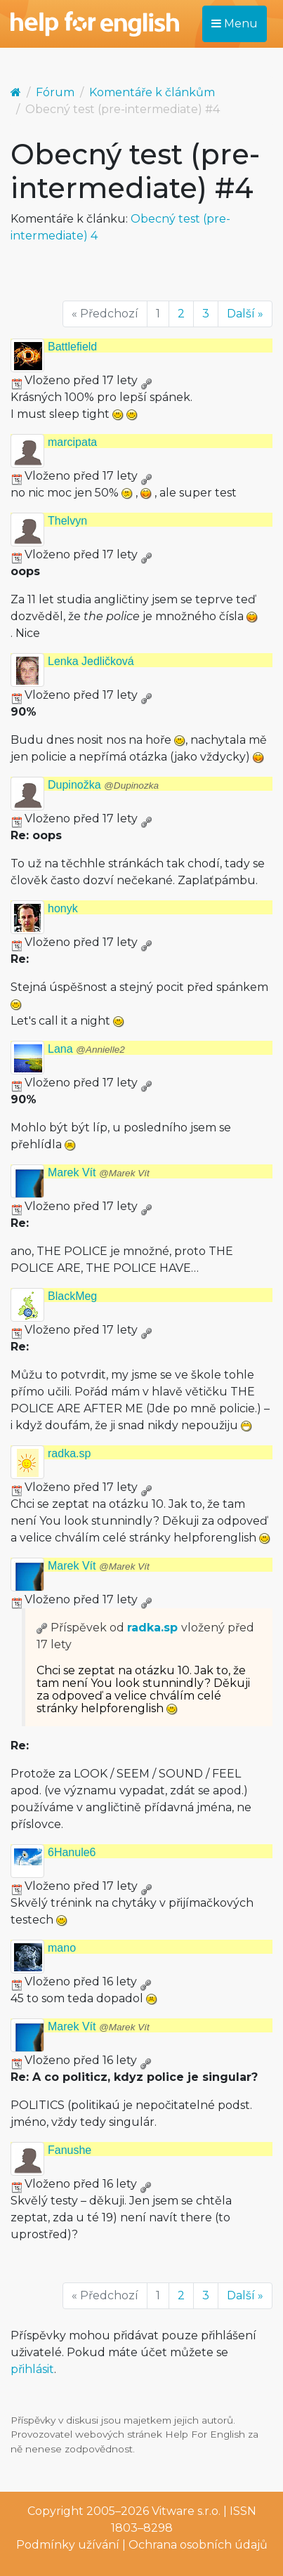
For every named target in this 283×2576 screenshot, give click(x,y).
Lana (86, 1049)
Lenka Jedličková (91, 661)
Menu (234, 23)
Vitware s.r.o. (186, 2511)
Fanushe (69, 2150)
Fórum (55, 92)
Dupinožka (103, 785)
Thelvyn (67, 521)
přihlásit (32, 2369)
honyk (63, 908)
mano (62, 1948)
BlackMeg (72, 1296)
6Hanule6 (72, 1852)
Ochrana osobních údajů (198, 2544)
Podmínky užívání (67, 2544)
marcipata (72, 442)
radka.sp (69, 1453)
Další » (245, 313)
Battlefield (72, 347)
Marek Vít (99, 1172)
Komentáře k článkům (152, 92)
